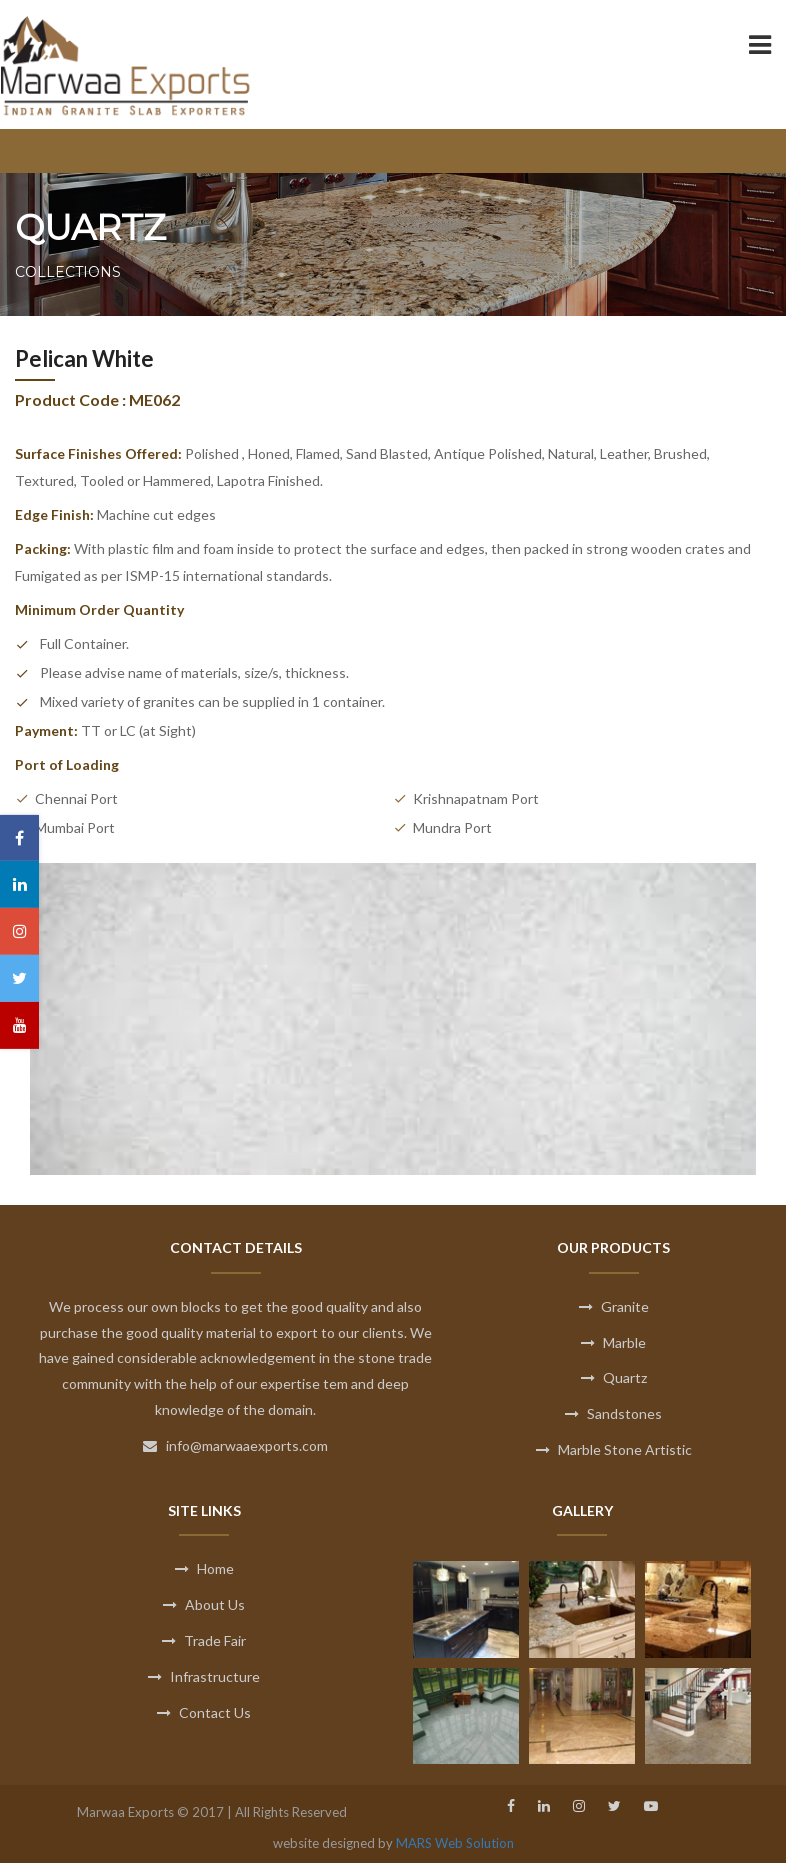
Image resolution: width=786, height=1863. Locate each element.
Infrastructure (204, 1676)
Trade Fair (204, 1640)
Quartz (614, 1377)
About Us (204, 1604)
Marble (613, 1342)
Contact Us (204, 1712)
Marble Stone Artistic (614, 1449)
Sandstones (613, 1413)
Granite (614, 1306)
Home (204, 1568)
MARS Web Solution (455, 1843)
